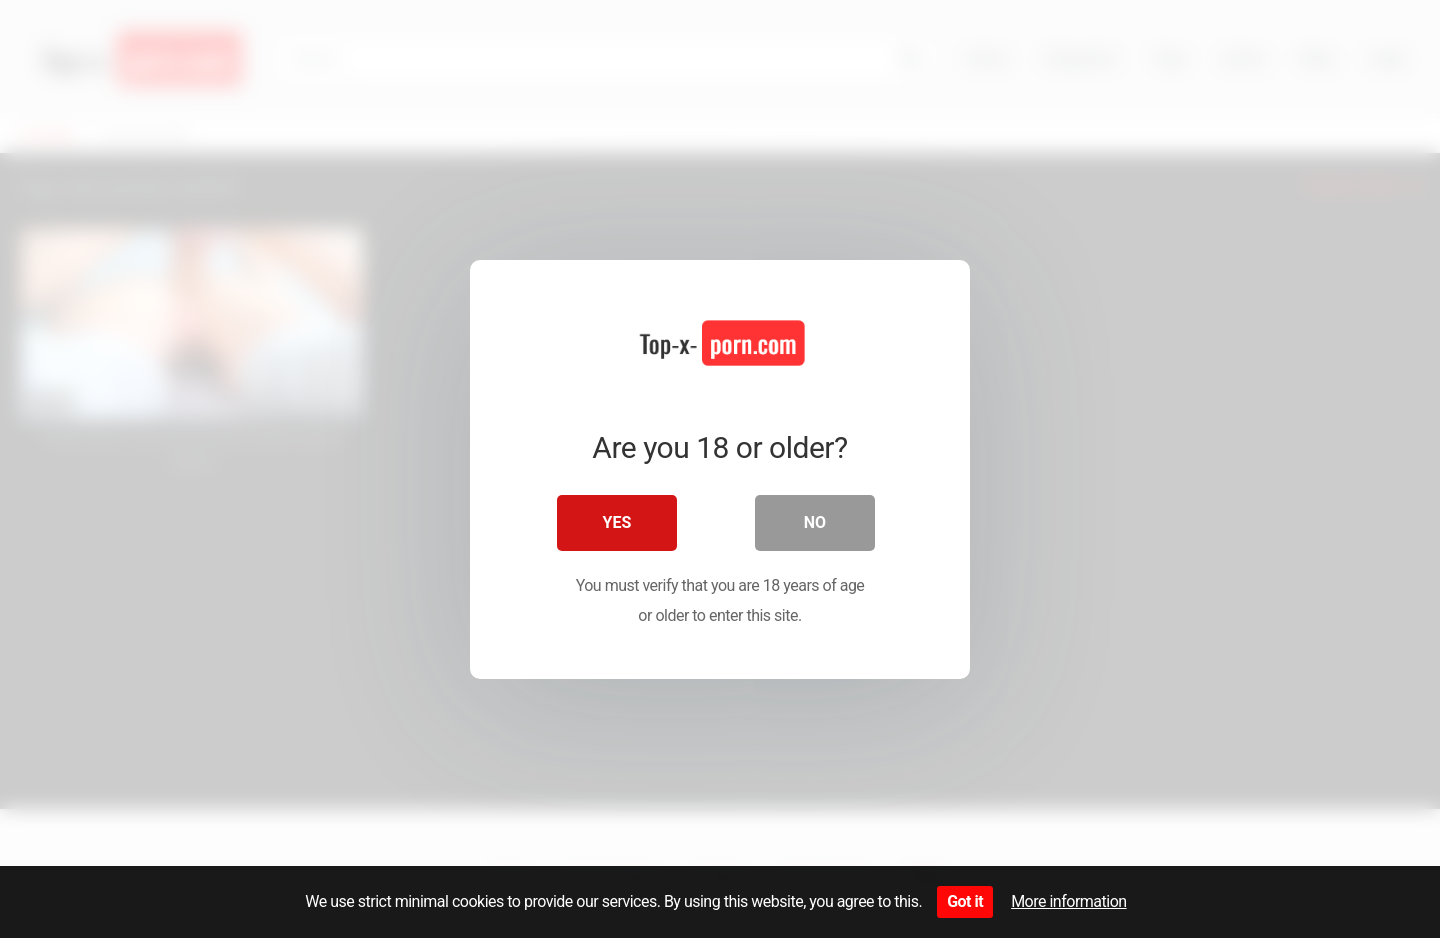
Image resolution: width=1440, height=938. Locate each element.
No (815, 522)
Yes (617, 522)
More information (1068, 901)
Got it (965, 901)
